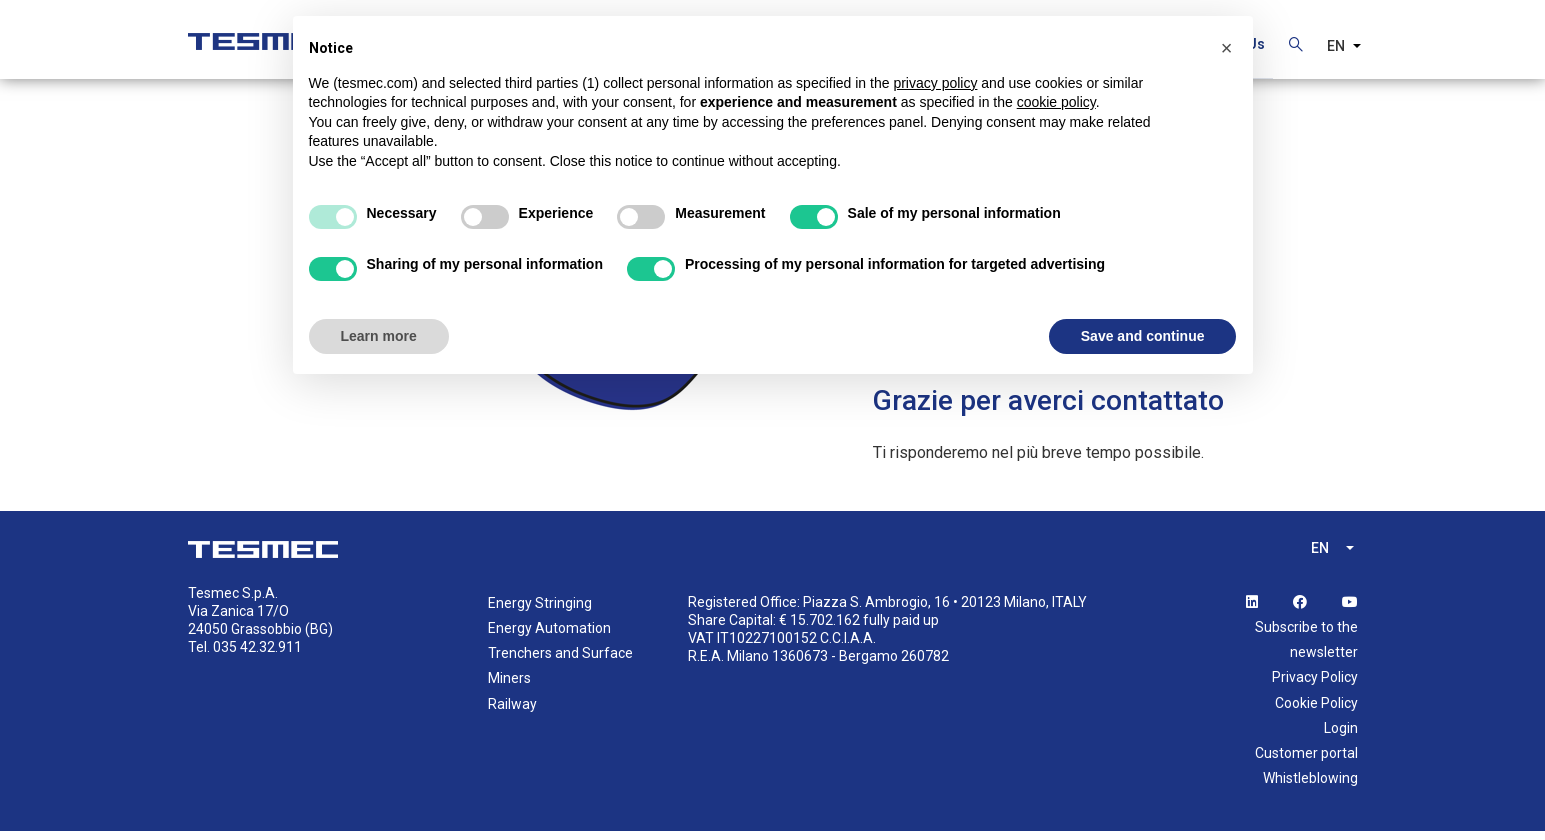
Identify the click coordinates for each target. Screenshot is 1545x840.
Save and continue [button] (1143, 336)
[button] (1227, 48)
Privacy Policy (1315, 686)
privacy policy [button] (935, 83)
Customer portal (1306, 761)
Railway (512, 712)
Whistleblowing (1310, 786)
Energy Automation (549, 636)
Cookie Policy (1316, 711)
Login (1341, 736)
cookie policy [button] (1056, 102)
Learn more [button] (379, 336)
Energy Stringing (540, 611)
